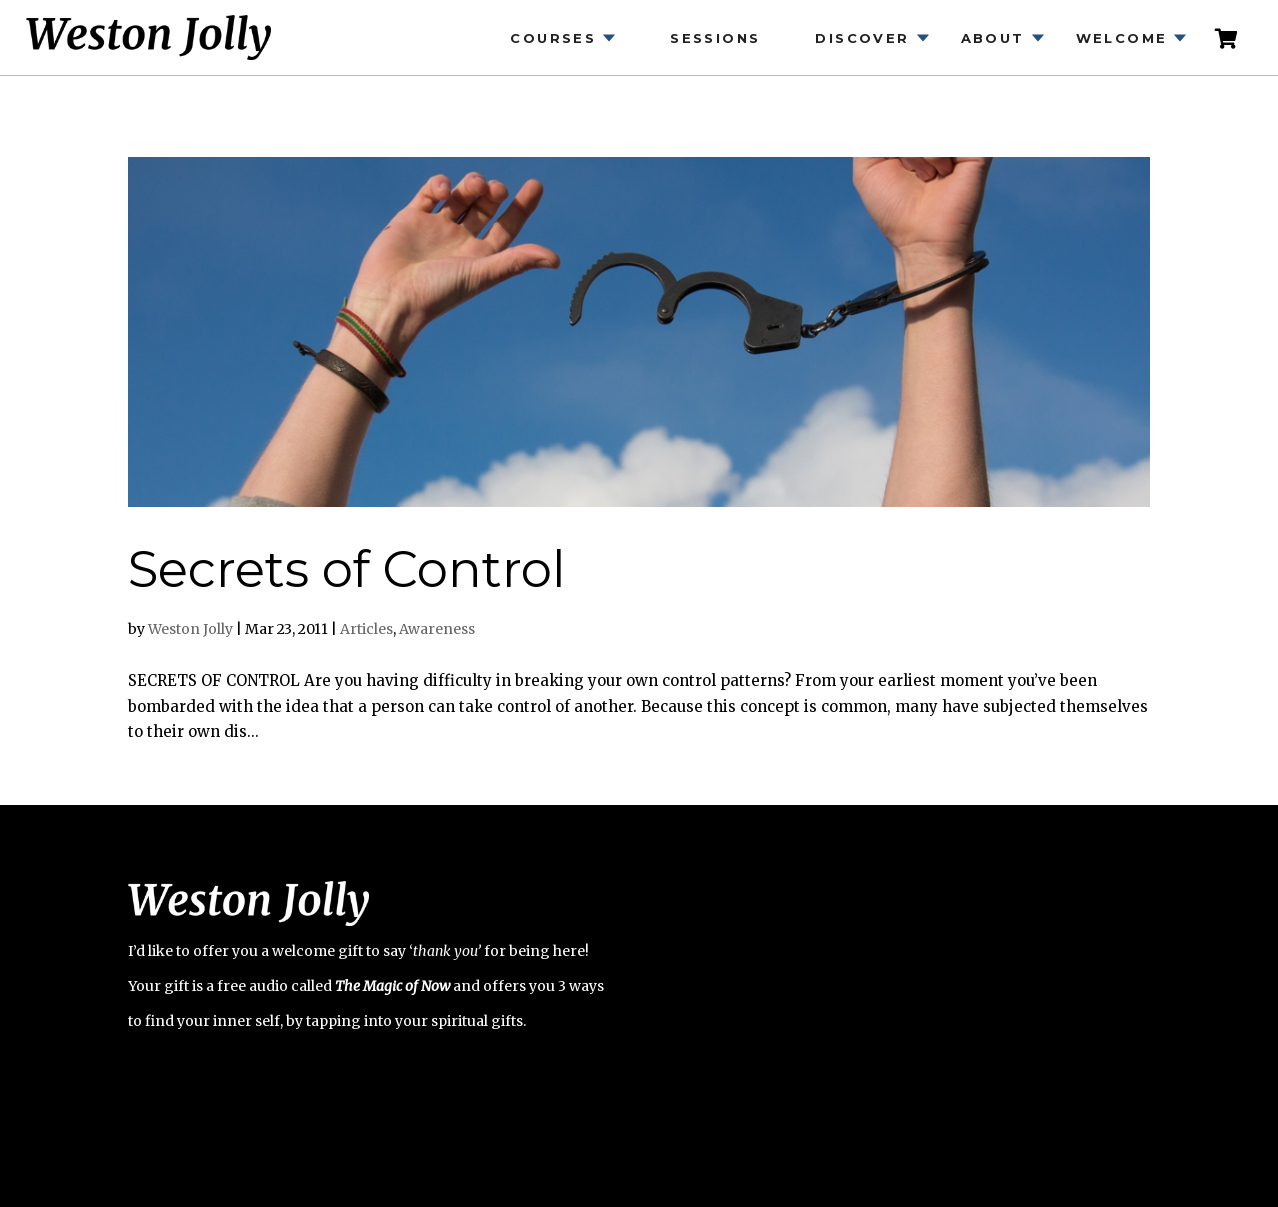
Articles (366, 629)
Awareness (437, 629)
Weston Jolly (190, 629)
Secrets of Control (347, 569)
